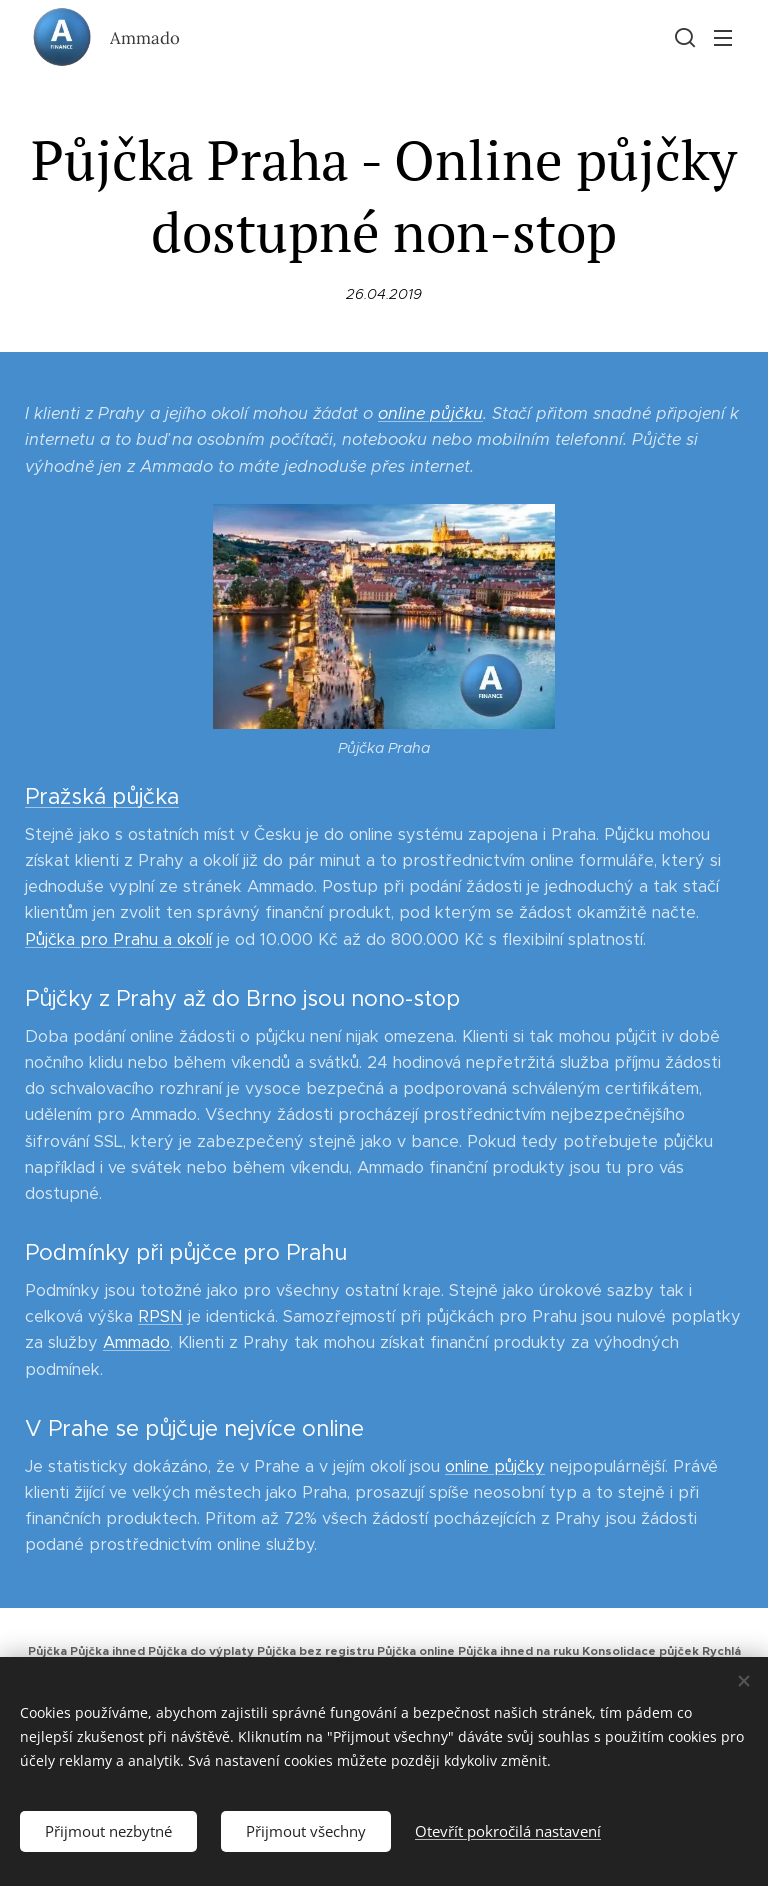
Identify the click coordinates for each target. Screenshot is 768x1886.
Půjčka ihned (107, 1651)
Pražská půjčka (102, 796)
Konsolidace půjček (640, 1651)
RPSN (160, 1317)
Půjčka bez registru (315, 1651)
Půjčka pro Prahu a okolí (118, 939)
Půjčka (47, 1651)
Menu (723, 38)
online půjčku (430, 413)
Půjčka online (416, 1651)
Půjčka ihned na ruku (518, 1651)
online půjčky (495, 1466)
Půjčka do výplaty (201, 1651)
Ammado (136, 1343)
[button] (683, 37)
